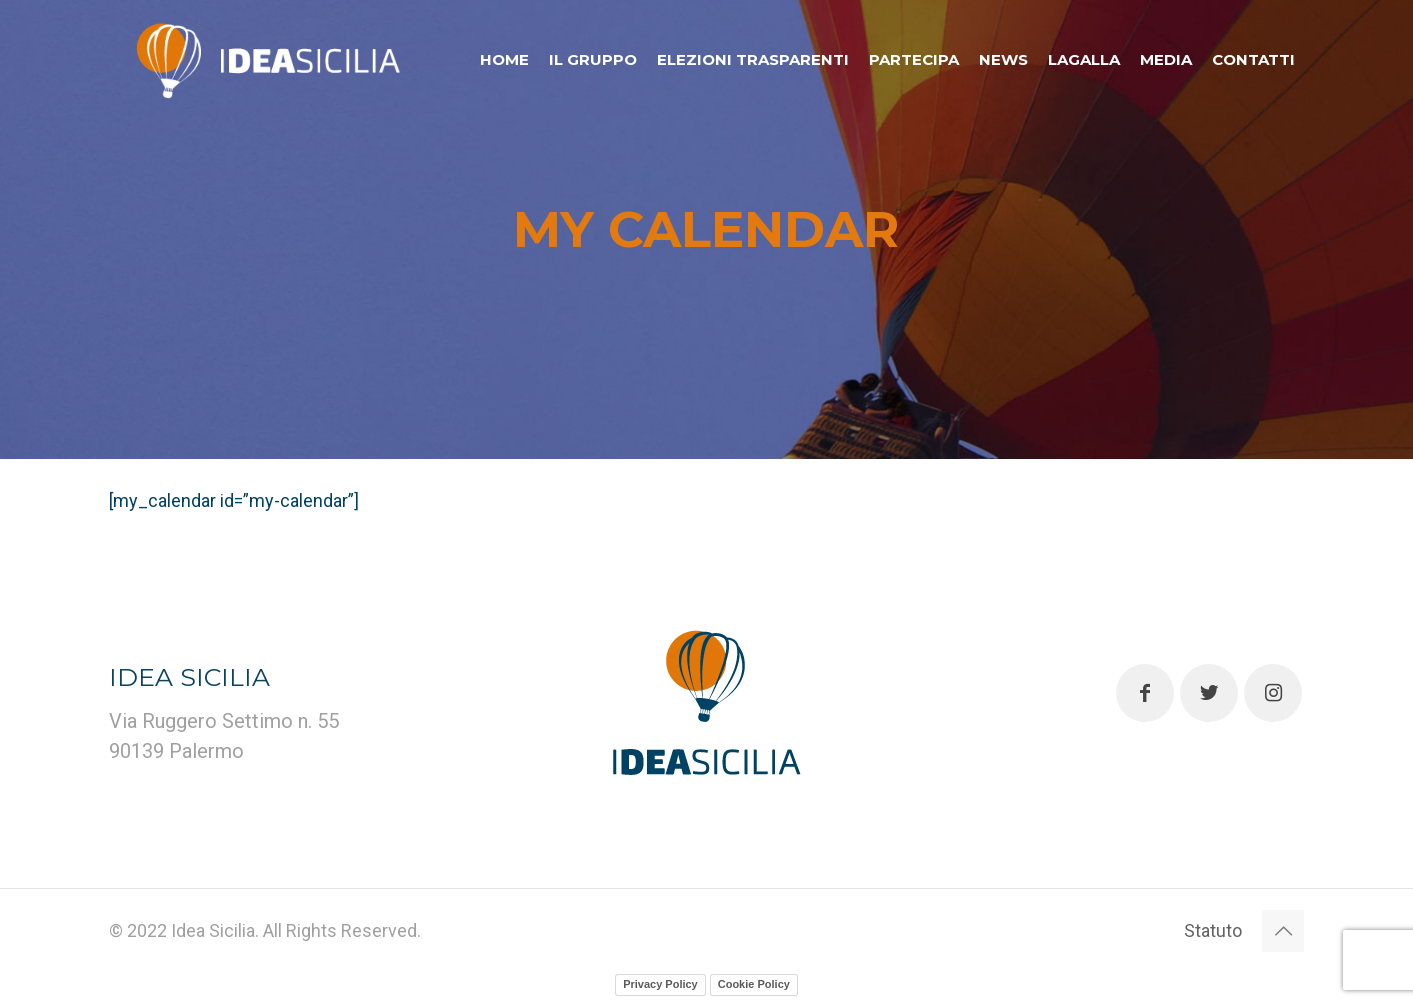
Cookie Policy (754, 984)
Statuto (1213, 930)
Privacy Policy (660, 984)
